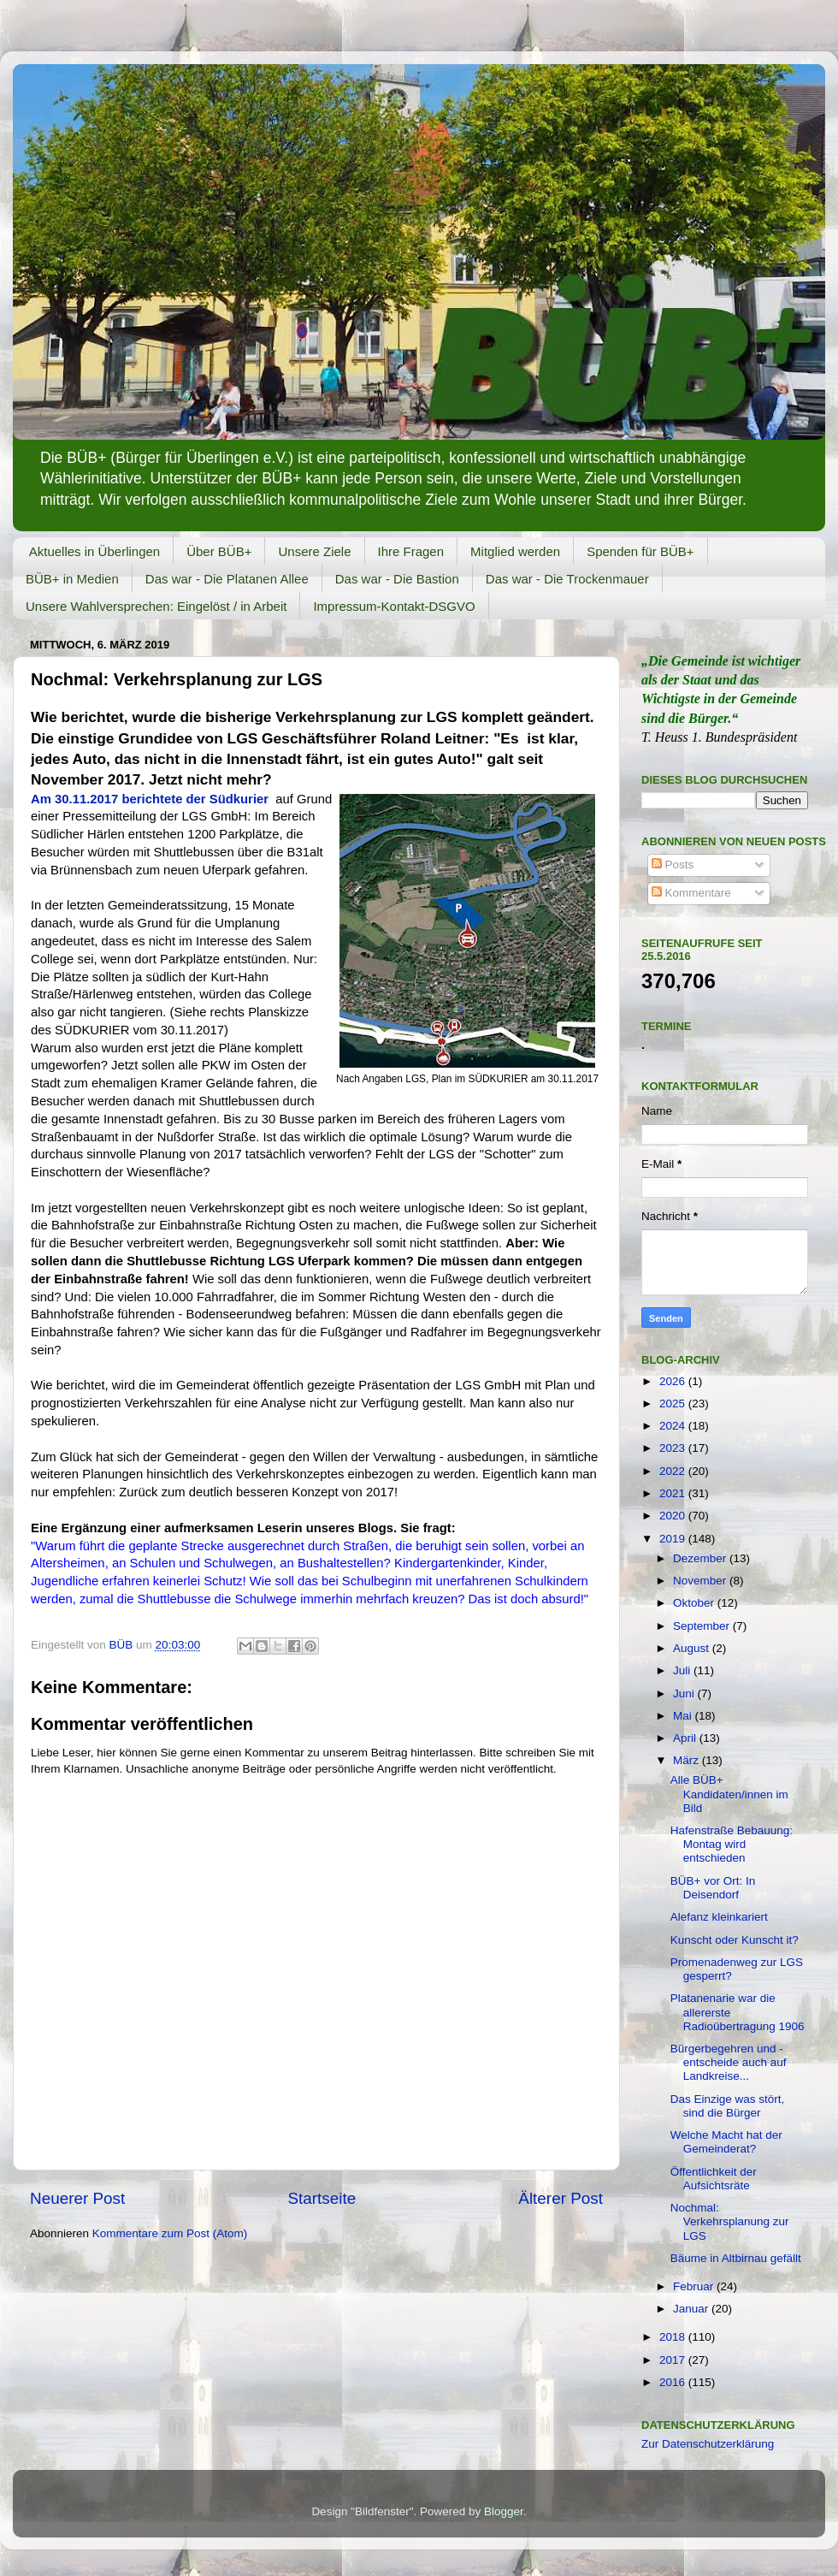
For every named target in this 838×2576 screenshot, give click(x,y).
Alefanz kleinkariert (719, 1916)
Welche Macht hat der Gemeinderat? (726, 2142)
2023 (673, 1448)
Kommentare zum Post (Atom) (170, 2233)
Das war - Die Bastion (397, 578)
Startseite (321, 2198)
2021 (673, 1493)
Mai (684, 1715)
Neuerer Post (77, 2198)
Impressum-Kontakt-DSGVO (394, 606)
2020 (673, 1515)
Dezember (701, 1558)
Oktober (695, 1602)
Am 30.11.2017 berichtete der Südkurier (150, 799)
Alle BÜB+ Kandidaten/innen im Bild (729, 1794)
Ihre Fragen (411, 551)
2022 (673, 1471)
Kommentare (691, 892)
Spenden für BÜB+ (640, 551)
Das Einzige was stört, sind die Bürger (727, 2106)
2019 (673, 1538)
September (703, 1626)
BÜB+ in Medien (72, 578)
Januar (692, 2308)
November (701, 1580)
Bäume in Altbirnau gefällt (735, 2258)
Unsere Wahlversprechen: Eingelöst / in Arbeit (156, 606)
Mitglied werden (515, 551)
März (687, 1760)
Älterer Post (560, 2198)
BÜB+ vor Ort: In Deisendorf (712, 1887)
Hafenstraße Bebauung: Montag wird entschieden (731, 1844)
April (686, 1738)
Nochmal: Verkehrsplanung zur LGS (729, 2221)
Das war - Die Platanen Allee (227, 578)
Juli (683, 1670)
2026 (673, 1381)
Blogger (503, 2511)
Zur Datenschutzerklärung (707, 2443)
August (692, 1648)
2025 (673, 1403)
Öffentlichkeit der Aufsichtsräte (713, 2178)
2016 (673, 2382)
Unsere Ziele (314, 551)
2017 (673, 2360)
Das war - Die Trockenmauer (567, 578)
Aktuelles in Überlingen (94, 551)
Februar (695, 2286)
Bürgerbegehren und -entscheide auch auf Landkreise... (728, 2062)
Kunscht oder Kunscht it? (734, 1939)
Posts (673, 864)
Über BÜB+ (218, 551)
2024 (673, 1425)
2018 (673, 2336)
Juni (685, 1693)
